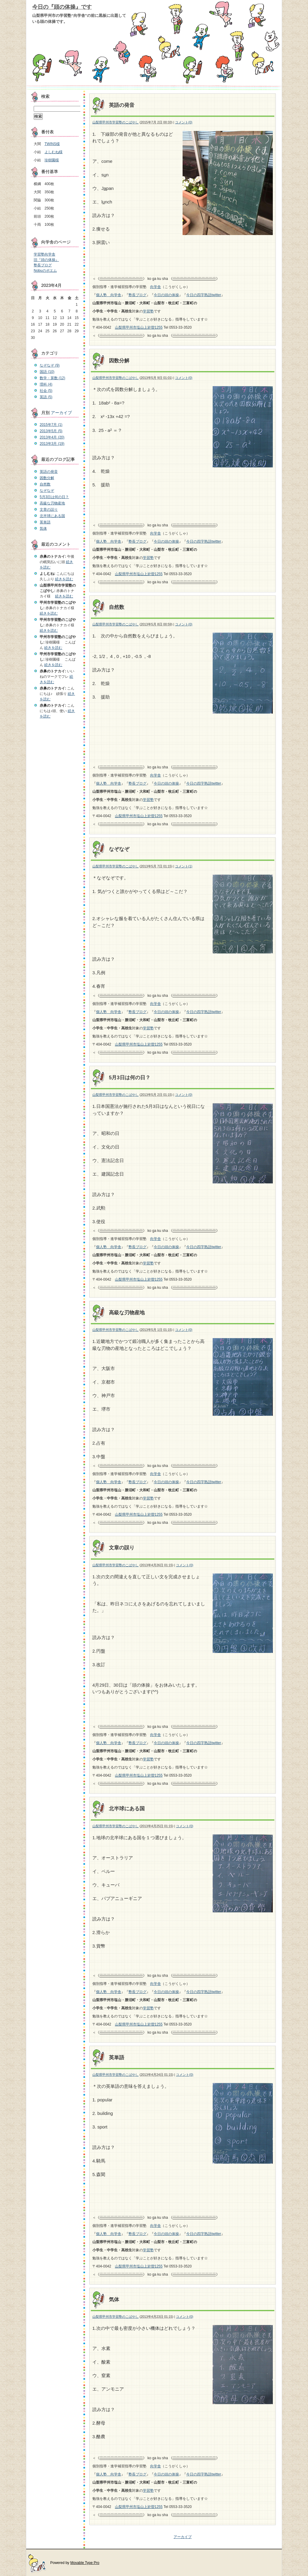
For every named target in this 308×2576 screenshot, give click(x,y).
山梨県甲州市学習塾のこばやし (115, 122)
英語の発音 (121, 105)
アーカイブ (183, 2537)
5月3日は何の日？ (129, 1077)
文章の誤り (121, 1548)
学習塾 (148, 311)
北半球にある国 (127, 1809)
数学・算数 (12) (52, 378)
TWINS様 (52, 144)
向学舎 (155, 287)
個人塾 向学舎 (108, 295)
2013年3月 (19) (52, 444)
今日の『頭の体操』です (62, 7)
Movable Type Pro (85, 2563)
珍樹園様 (52, 160)
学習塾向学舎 (44, 254)
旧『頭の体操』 (46, 260)
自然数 (116, 607)
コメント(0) (183, 122)
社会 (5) (46, 391)
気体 (114, 2299)
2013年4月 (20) (52, 437)
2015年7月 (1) (51, 425)
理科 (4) (46, 384)
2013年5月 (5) (51, 431)
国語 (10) (47, 372)
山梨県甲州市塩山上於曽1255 (139, 327)
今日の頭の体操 (166, 295)
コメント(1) (183, 866)
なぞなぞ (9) (50, 365)
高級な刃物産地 (127, 1313)
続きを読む (64, 579)
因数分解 (119, 361)
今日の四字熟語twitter (203, 295)
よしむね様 (54, 152)
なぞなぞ (119, 849)
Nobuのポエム (45, 270)
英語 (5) (46, 397)
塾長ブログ (137, 295)
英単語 (116, 2057)
